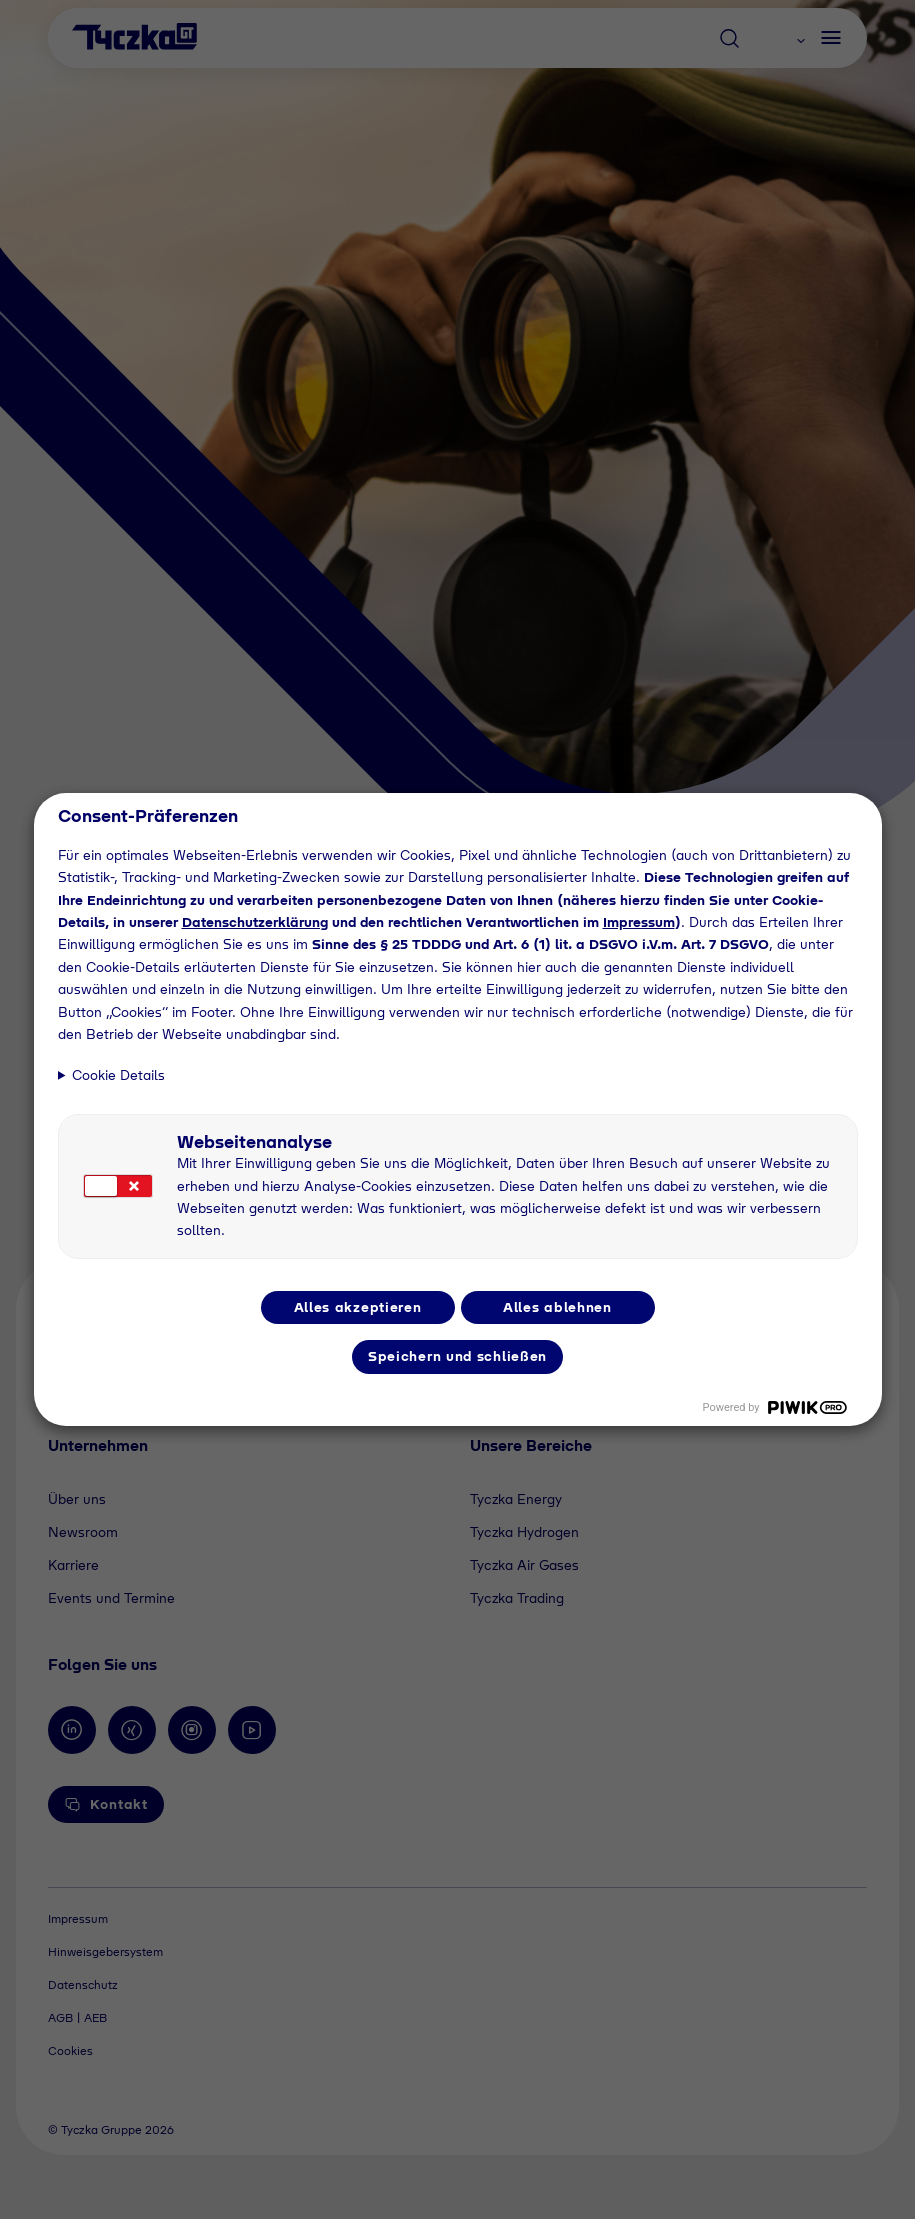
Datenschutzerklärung (255, 922)
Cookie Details (118, 1075)
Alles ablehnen (557, 1307)
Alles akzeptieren (358, 1307)
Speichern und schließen (457, 1356)
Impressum (639, 922)
